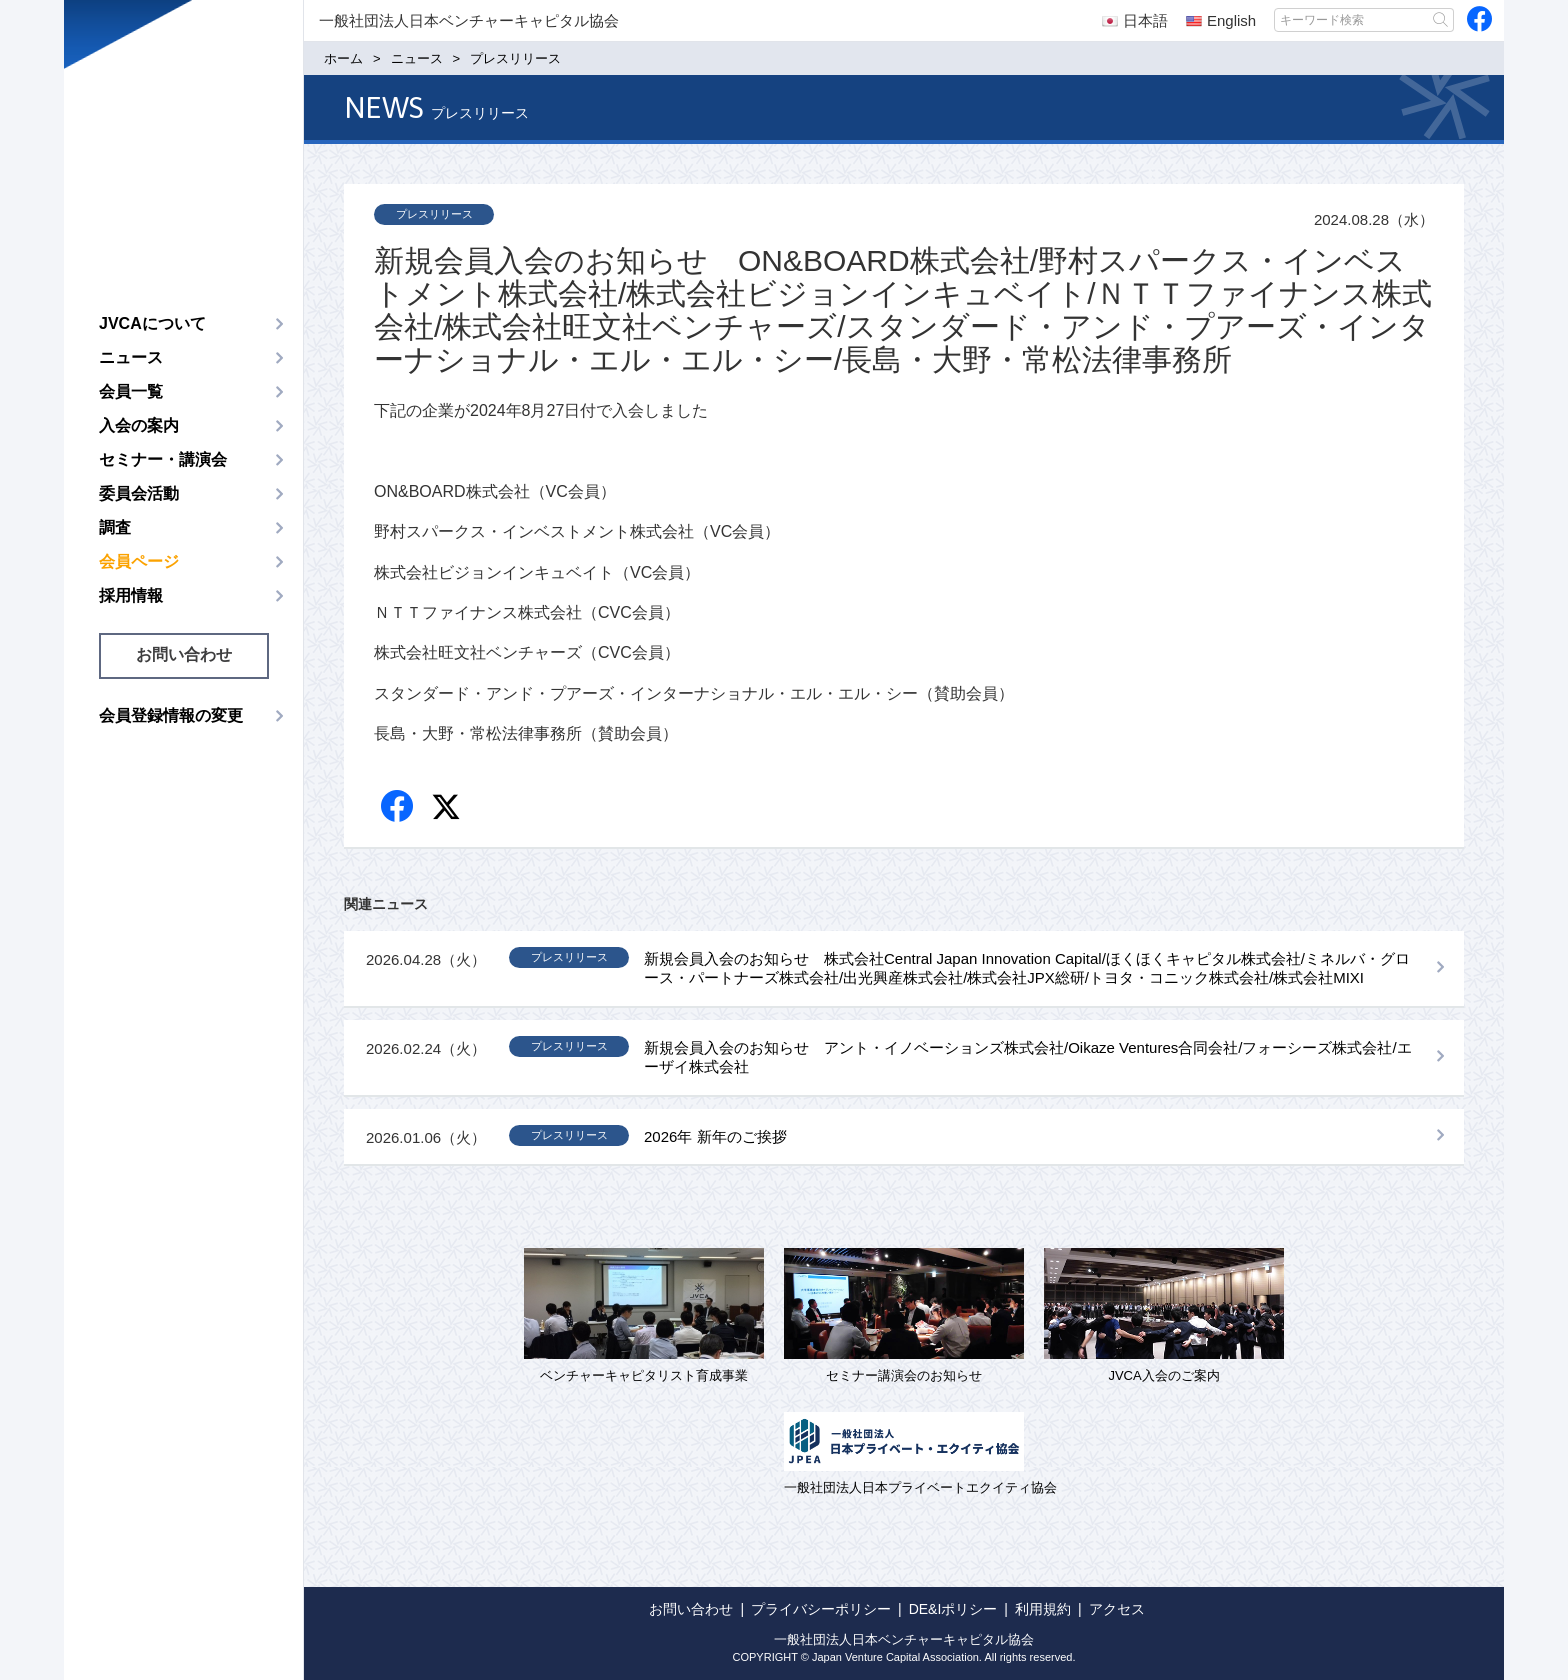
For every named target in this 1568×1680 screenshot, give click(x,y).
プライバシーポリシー (821, 1609)
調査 (115, 527)
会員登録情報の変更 (171, 715)
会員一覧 (131, 391)
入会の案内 (139, 425)
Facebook (398, 807)
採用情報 (131, 595)
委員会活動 (139, 493)
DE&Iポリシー (953, 1609)
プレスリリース (434, 214)
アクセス (1117, 1609)
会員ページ (139, 561)
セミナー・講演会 (163, 459)
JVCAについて (152, 323)
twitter (448, 809)
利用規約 (1043, 1609)
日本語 (1135, 20)
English (1221, 20)
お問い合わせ (184, 654)
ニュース (131, 357)
